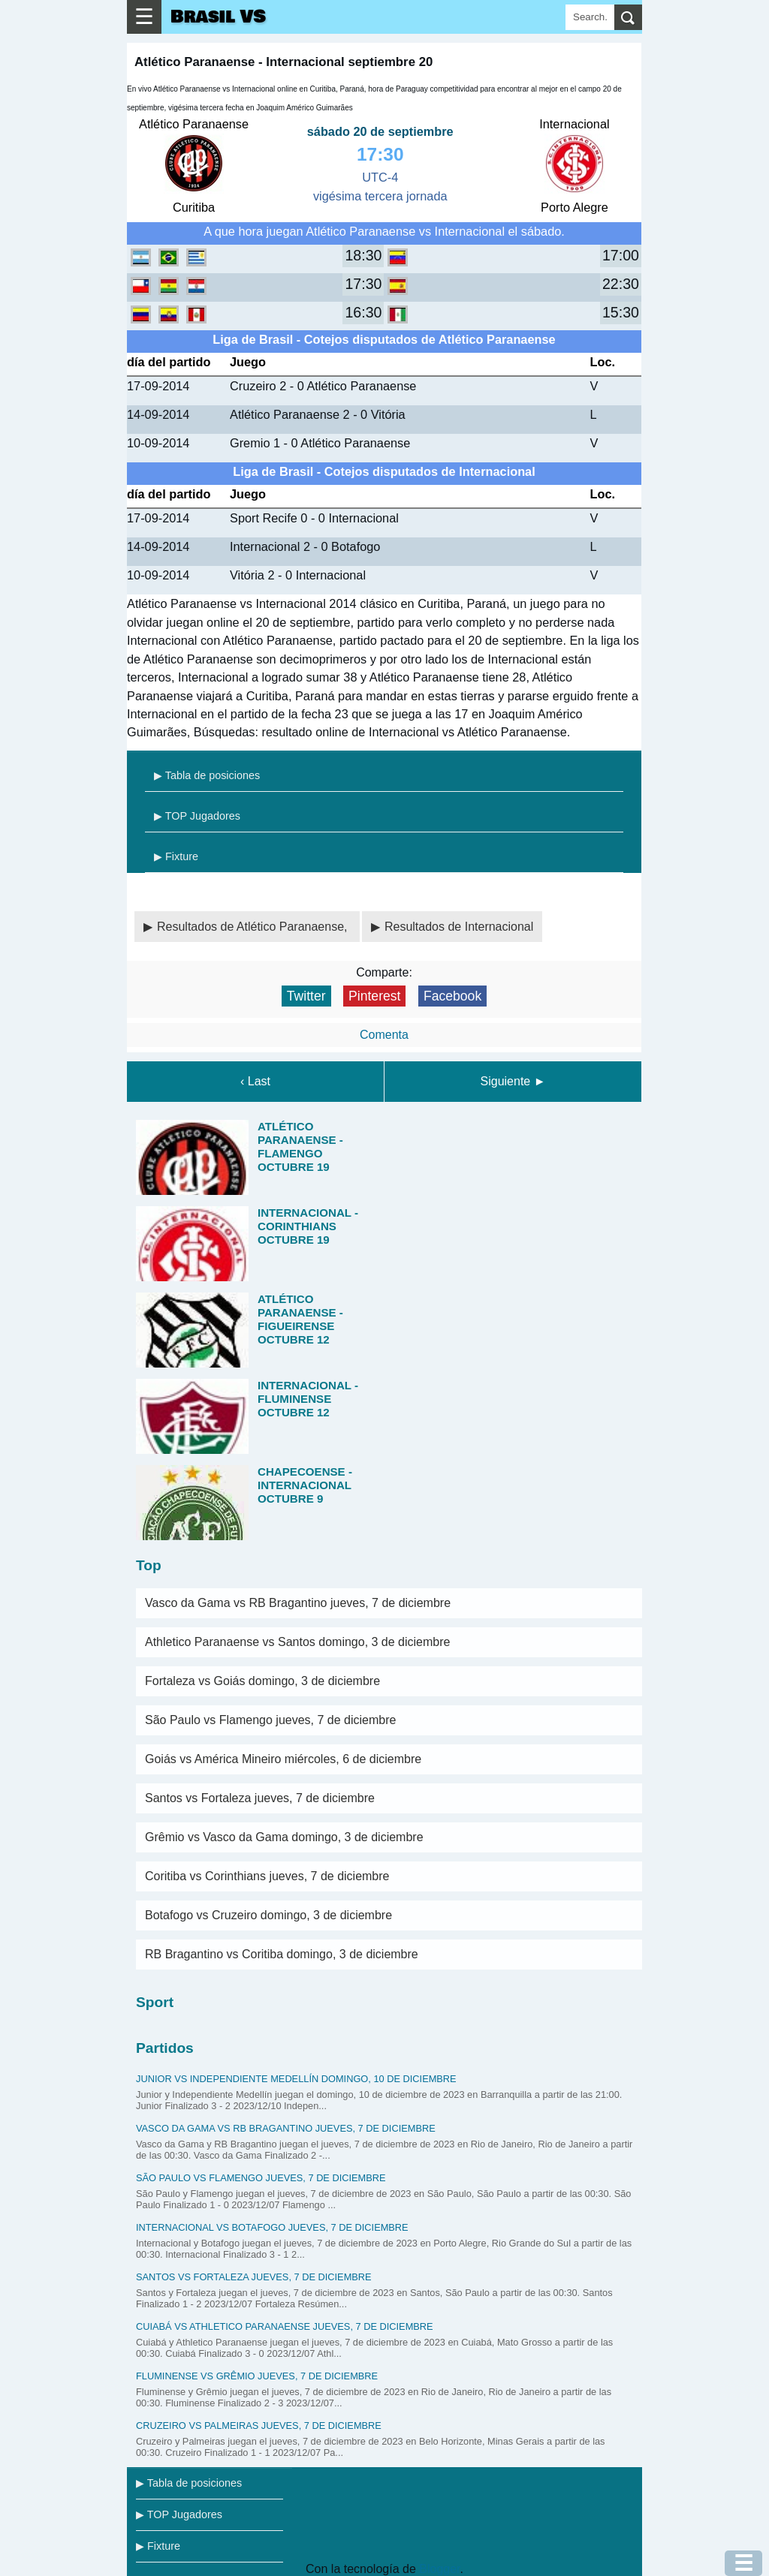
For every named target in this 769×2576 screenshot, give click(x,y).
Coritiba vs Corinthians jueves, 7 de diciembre (267, 1876)
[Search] (589, 17)
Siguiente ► (513, 1081)
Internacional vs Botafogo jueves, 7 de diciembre (272, 2227)
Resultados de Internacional (458, 926)
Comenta (384, 1034)
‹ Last (255, 1081)
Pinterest (374, 996)
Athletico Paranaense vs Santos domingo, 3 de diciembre (297, 1642)
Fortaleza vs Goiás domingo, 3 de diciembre (262, 1681)
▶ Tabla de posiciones (207, 775)
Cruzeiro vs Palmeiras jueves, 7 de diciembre (258, 2425)
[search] (628, 17)
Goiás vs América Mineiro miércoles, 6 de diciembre (283, 1759)
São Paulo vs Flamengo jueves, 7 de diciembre (270, 1720)
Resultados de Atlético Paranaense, (254, 926)
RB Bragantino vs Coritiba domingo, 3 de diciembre (281, 1954)
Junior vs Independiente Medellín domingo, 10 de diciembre (296, 2078)
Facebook (452, 996)
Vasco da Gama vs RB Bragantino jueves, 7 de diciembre (298, 1602)
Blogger (439, 2568)
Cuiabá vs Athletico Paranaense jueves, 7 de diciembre (284, 2326)
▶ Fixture (176, 856)
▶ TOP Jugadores (197, 816)
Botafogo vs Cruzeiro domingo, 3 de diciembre (268, 1915)
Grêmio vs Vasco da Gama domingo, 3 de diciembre (284, 1837)
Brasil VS (218, 17)
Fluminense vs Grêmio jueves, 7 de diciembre (257, 2376)
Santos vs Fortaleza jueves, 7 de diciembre (260, 1798)
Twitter (306, 996)
